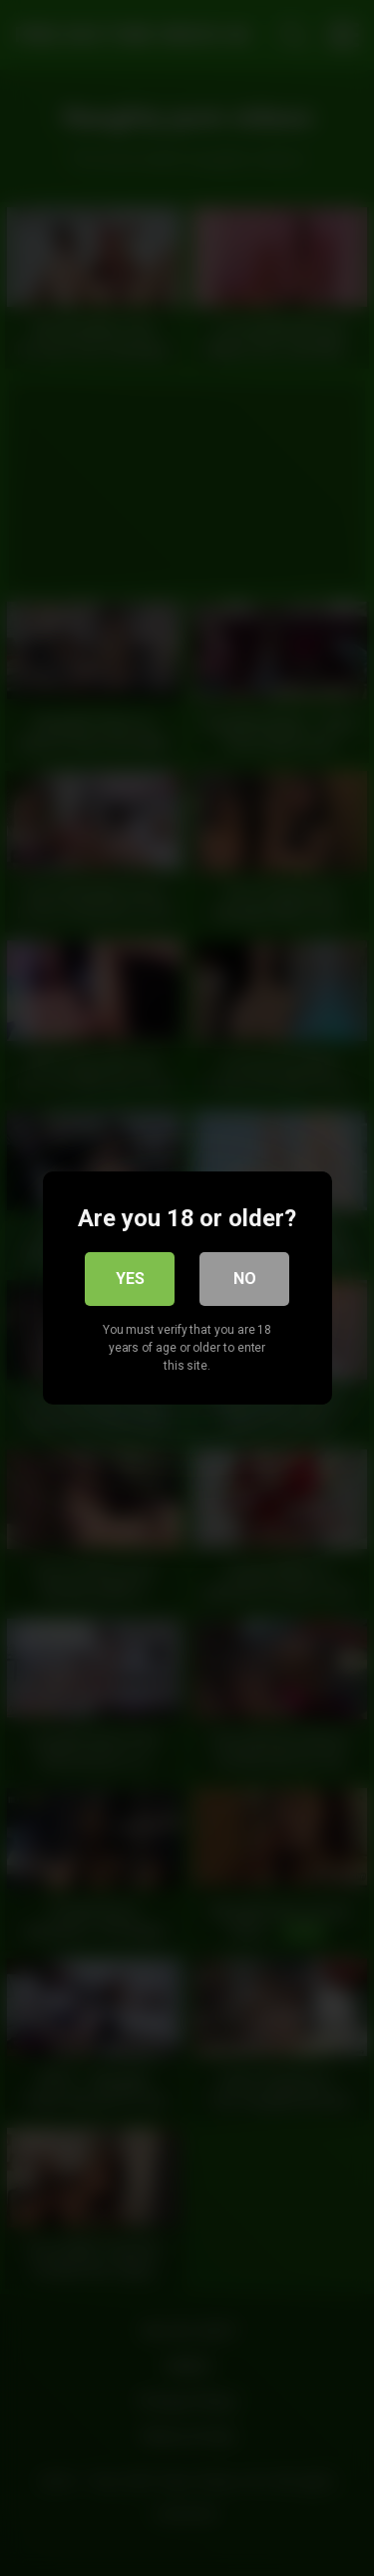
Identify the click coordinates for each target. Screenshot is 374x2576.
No (244, 1278)
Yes (130, 1278)
